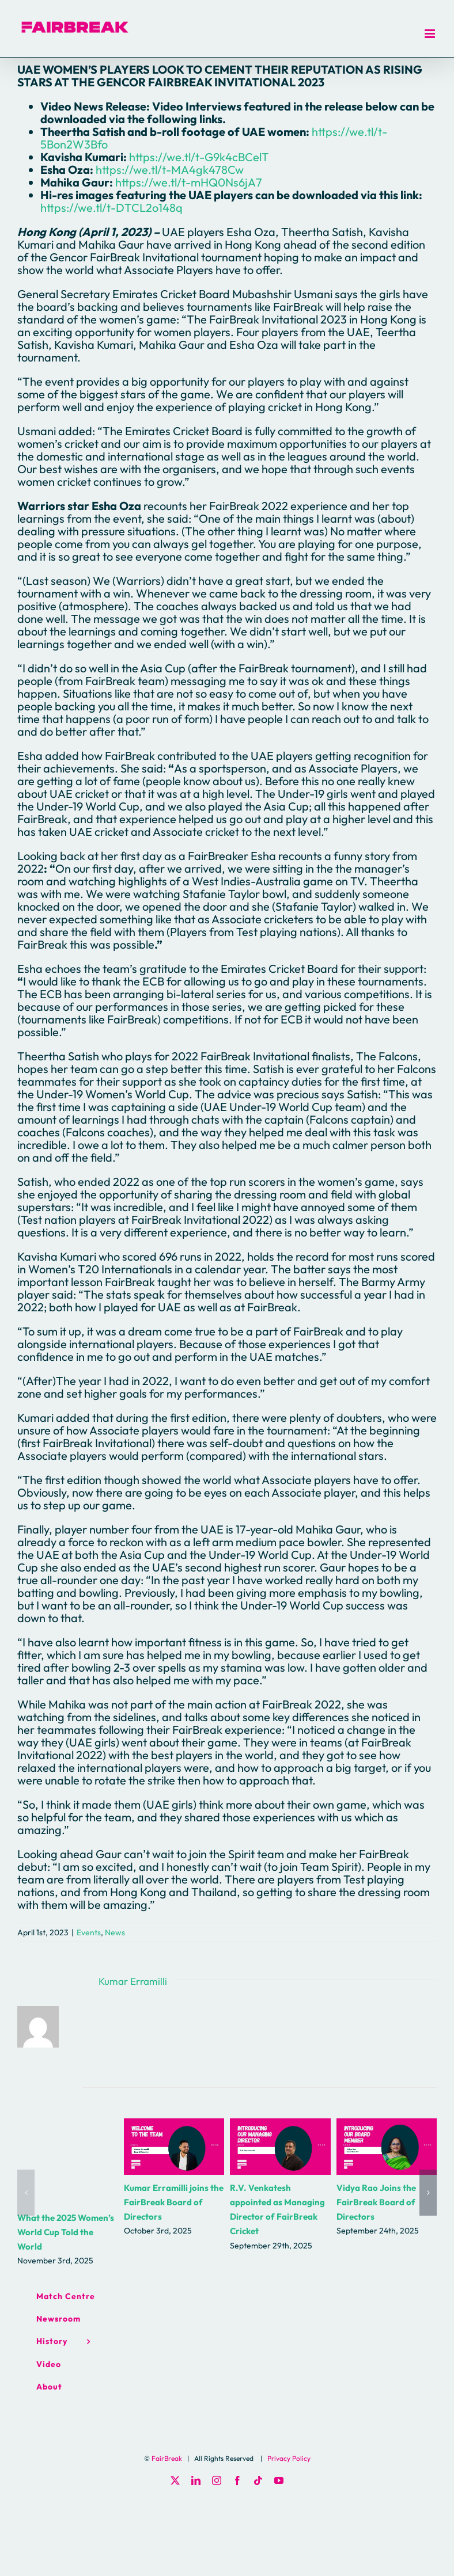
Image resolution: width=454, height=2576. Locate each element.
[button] (26, 2193)
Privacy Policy (289, 2458)
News (115, 1932)
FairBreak (167, 2458)
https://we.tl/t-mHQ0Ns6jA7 (188, 182)
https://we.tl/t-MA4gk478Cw (170, 169)
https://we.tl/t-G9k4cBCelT (199, 157)
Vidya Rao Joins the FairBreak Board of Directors (376, 2202)
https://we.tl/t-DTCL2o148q (111, 207)
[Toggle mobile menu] (431, 34)
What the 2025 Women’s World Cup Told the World (65, 2232)
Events (89, 1932)
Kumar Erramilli (133, 1981)
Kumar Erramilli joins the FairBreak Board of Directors (174, 2202)
